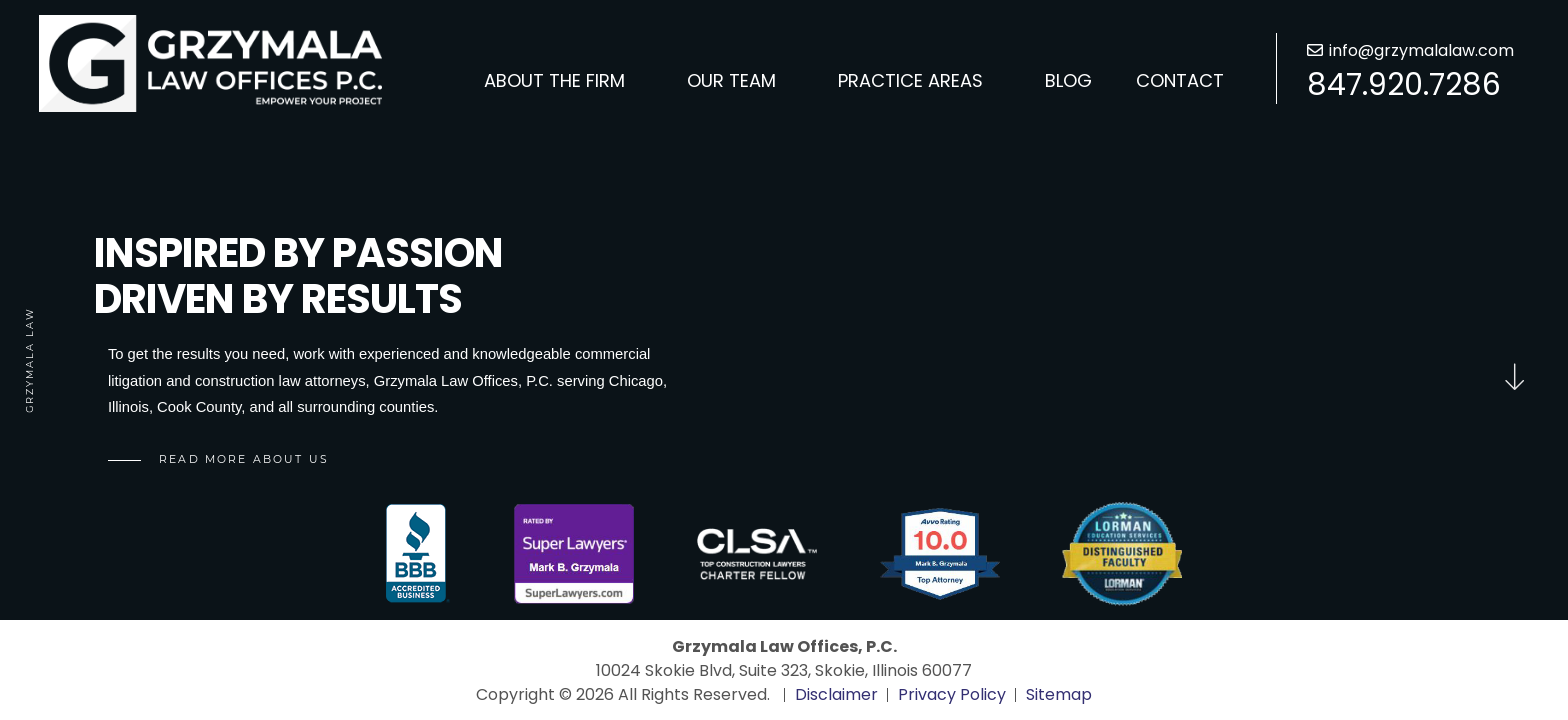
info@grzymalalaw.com (1421, 50)
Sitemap (1059, 694)
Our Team (731, 80)
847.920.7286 (1404, 85)
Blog (1068, 80)
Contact (1180, 80)
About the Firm (554, 80)
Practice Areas (910, 80)
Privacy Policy (952, 694)
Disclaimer (836, 694)
